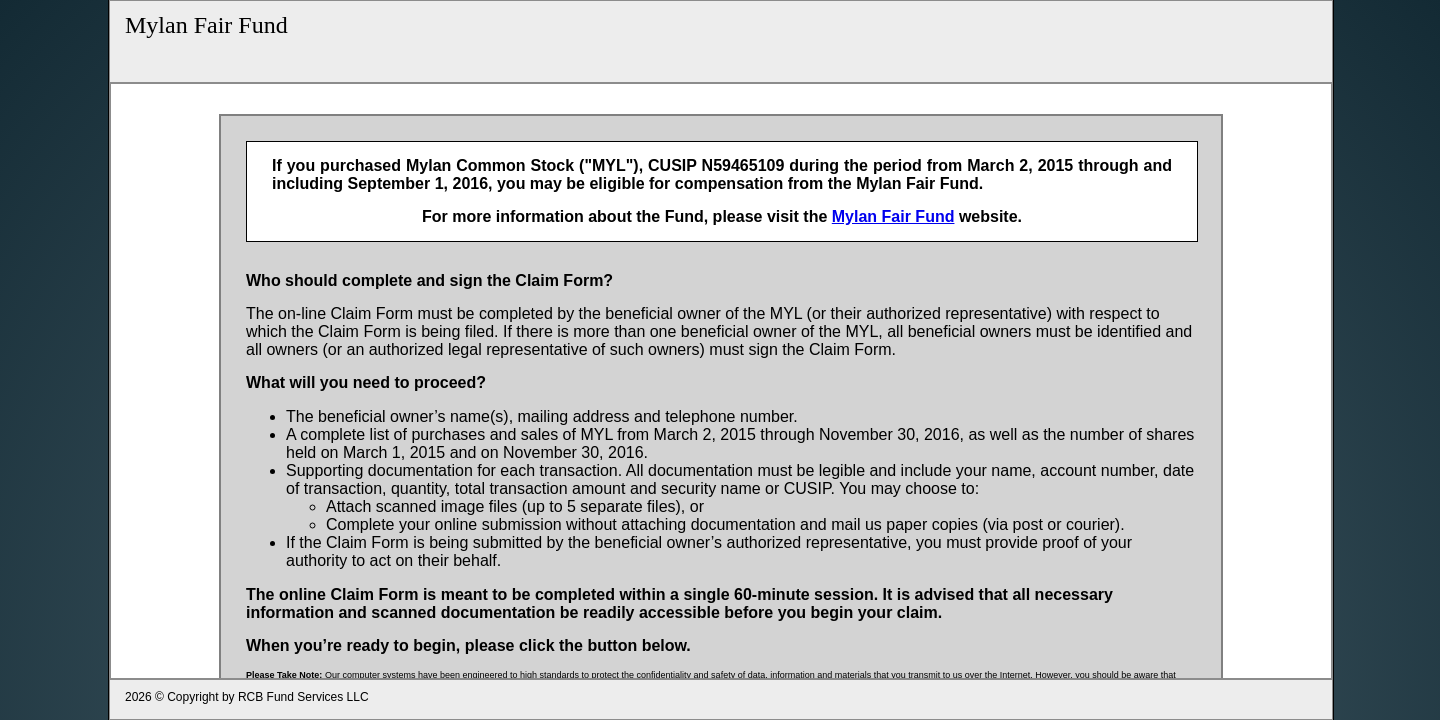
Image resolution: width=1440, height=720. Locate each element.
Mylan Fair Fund (206, 25)
